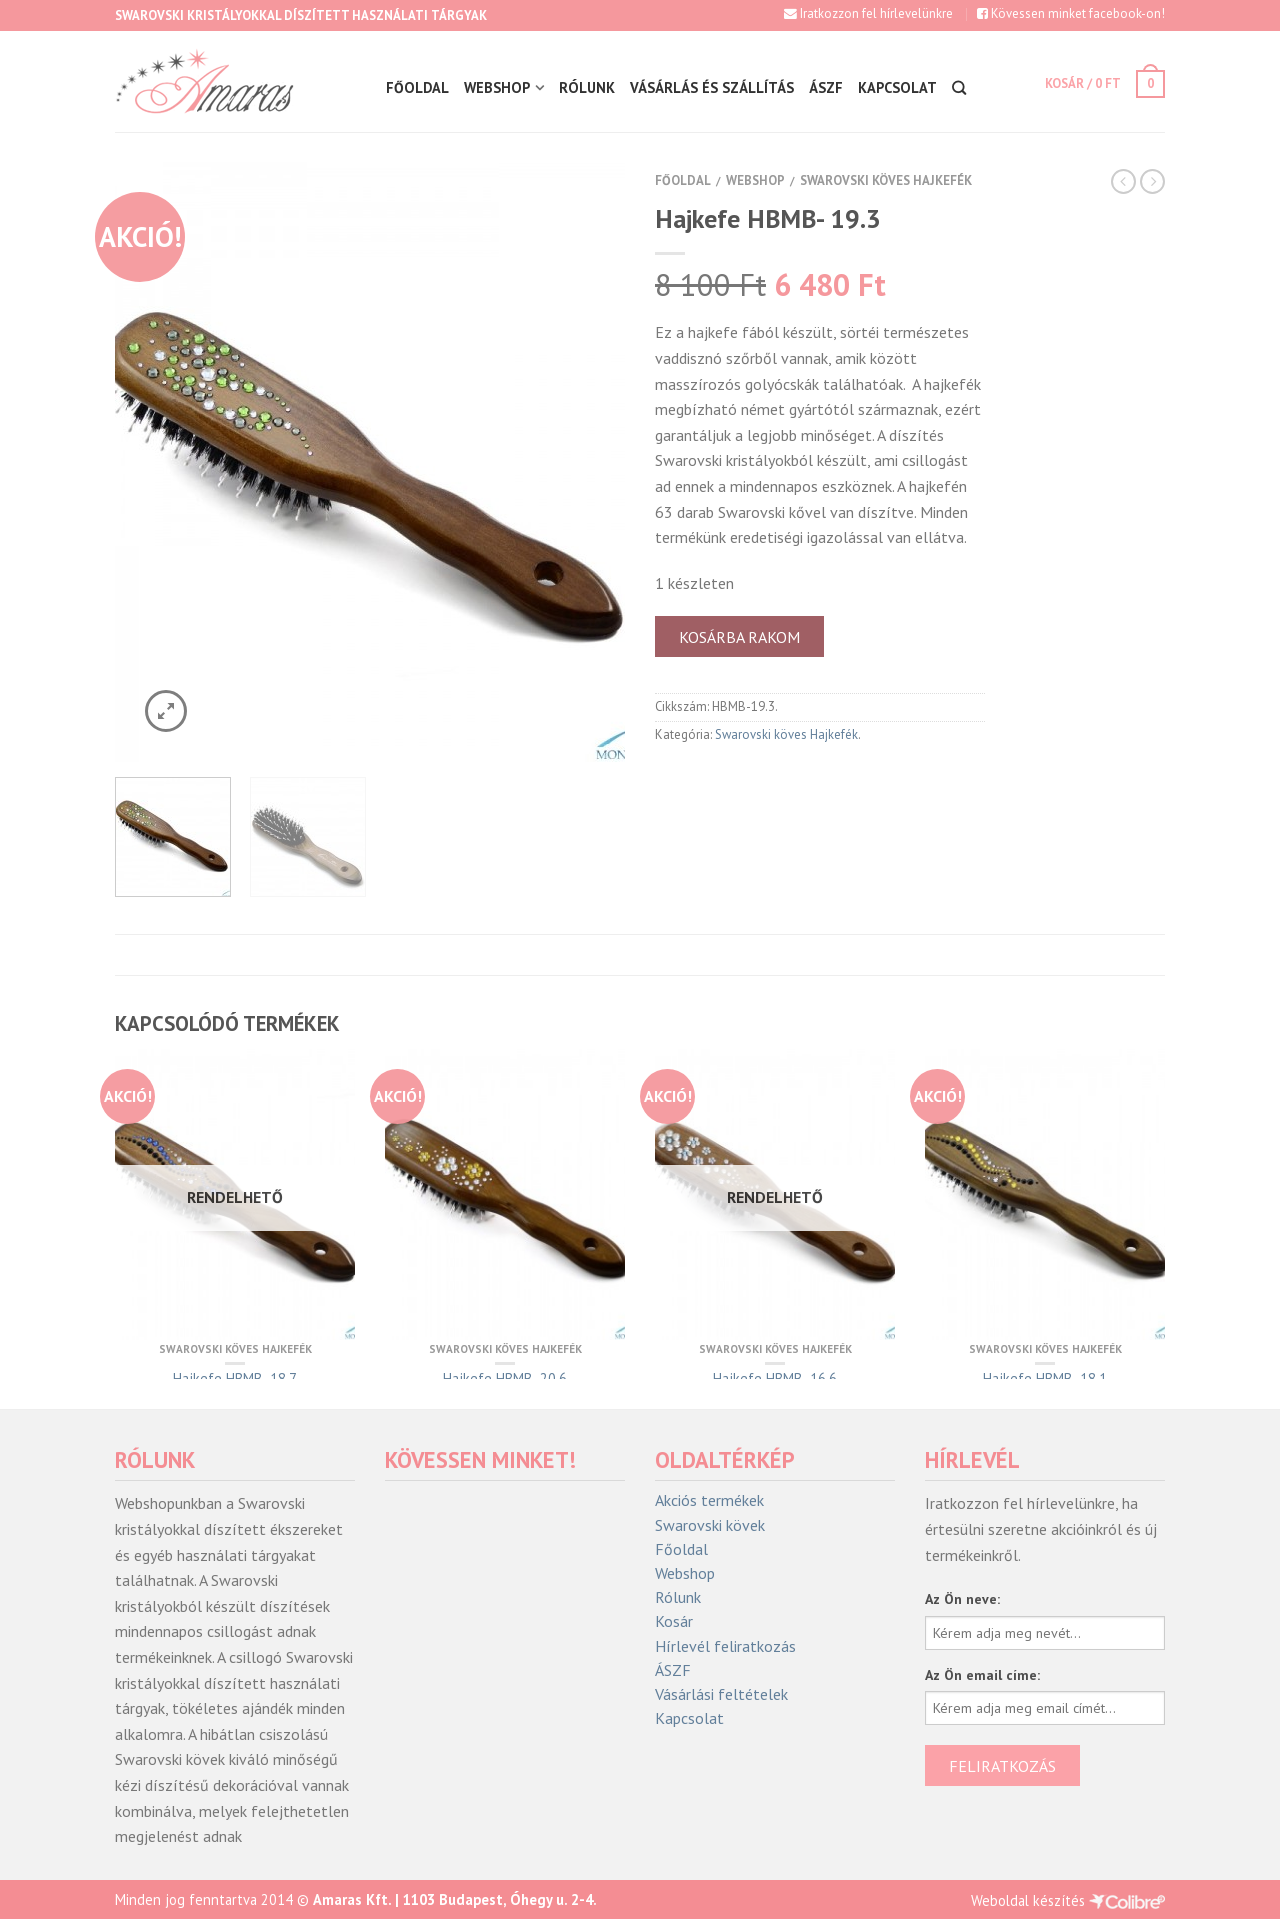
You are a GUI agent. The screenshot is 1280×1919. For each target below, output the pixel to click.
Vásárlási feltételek (721, 1694)
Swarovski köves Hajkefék (886, 180)
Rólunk (586, 87)
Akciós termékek (709, 1500)
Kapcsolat (896, 87)
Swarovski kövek (710, 1525)
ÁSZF (825, 87)
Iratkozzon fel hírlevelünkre (868, 13)
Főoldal (416, 87)
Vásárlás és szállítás (711, 87)
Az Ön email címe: (982, 1675)
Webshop (496, 87)
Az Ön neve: (962, 1599)
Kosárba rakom (739, 637)
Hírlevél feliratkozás (725, 1646)
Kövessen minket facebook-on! (1071, 13)
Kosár (674, 1621)
